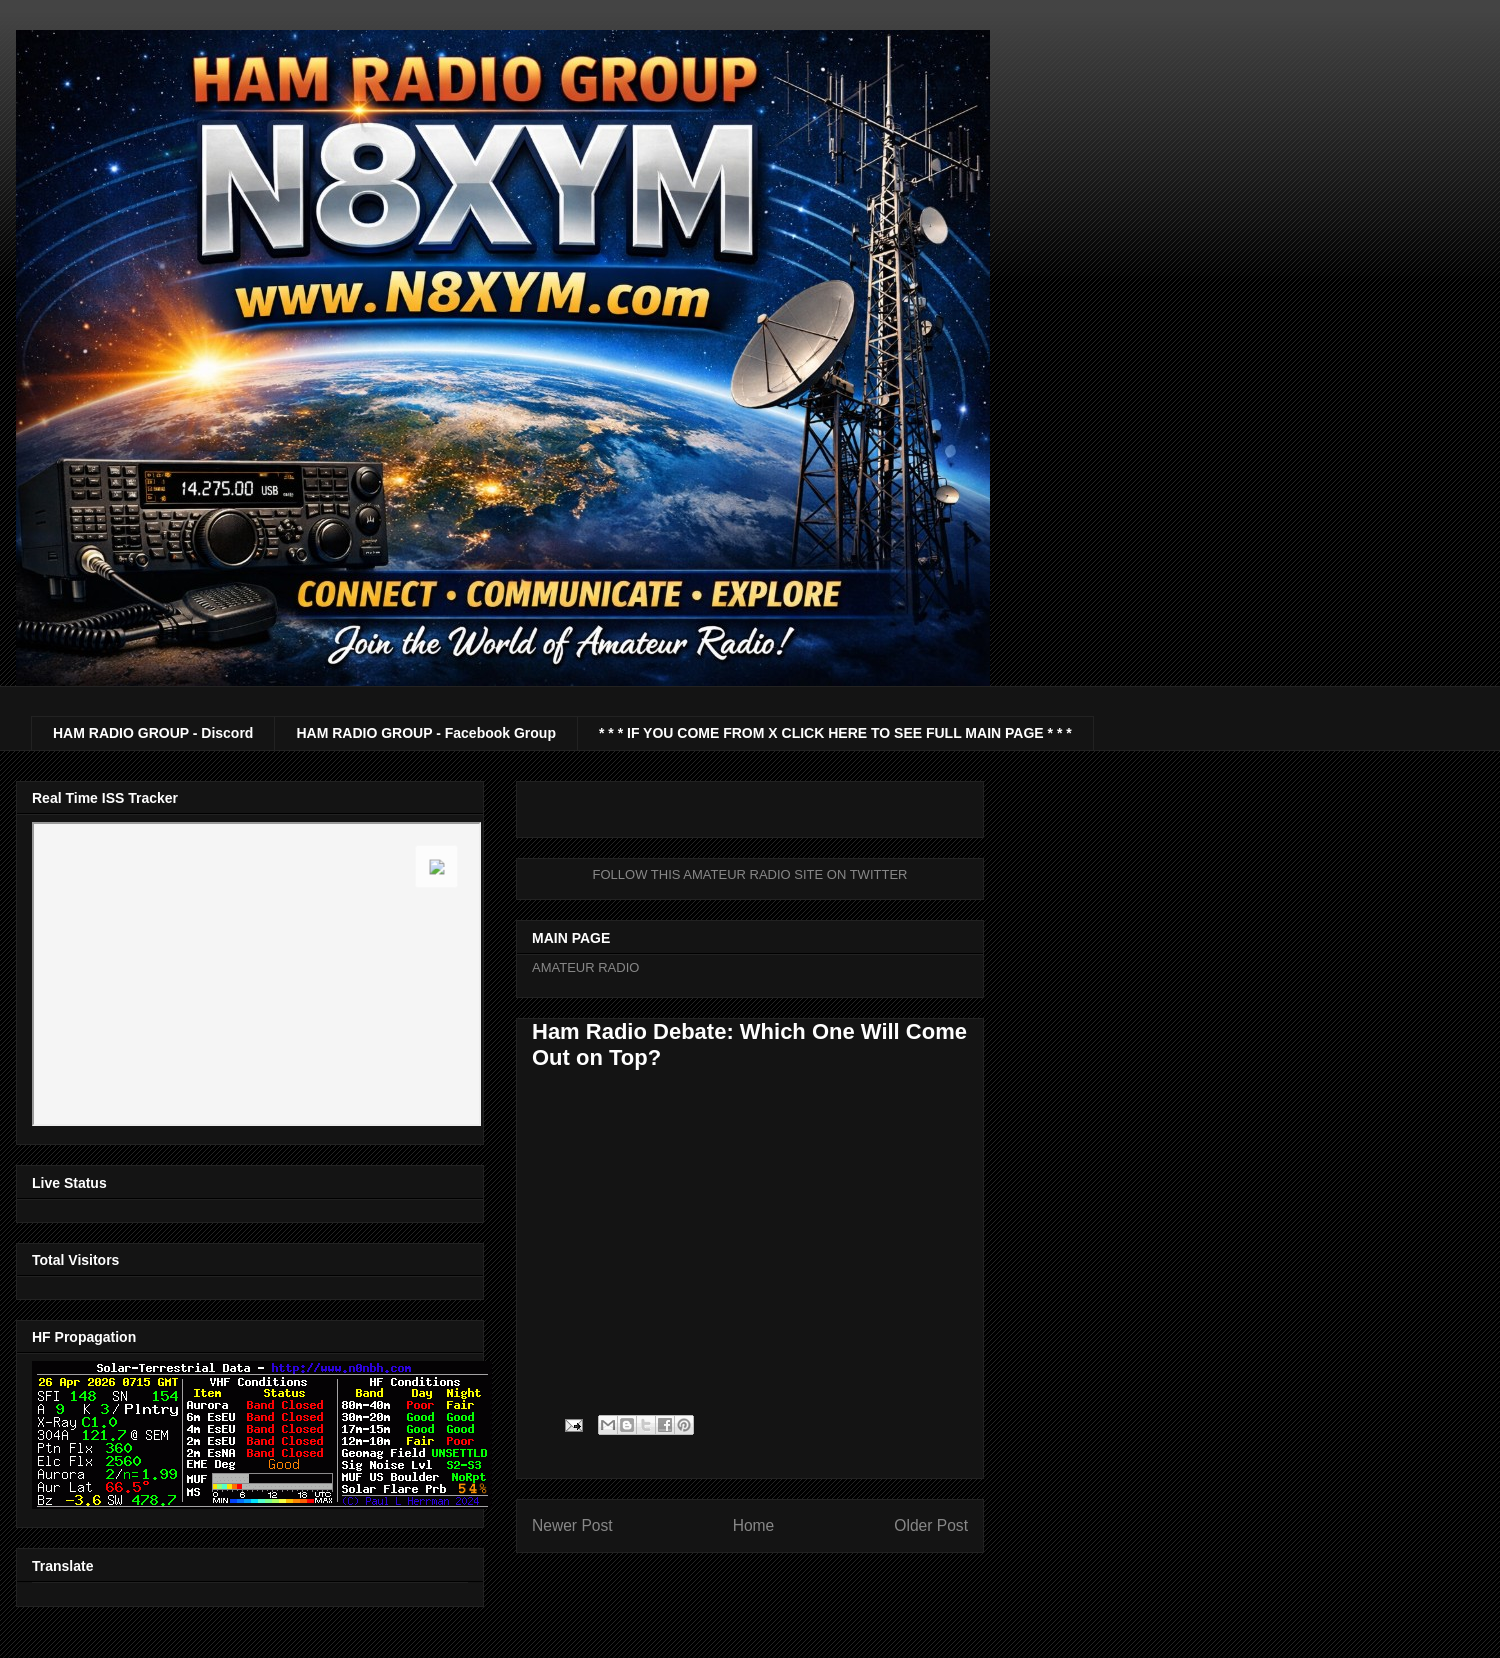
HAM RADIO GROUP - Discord (153, 733)
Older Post (931, 1525)
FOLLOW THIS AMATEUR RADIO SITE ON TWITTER (750, 874)
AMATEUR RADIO (585, 967)
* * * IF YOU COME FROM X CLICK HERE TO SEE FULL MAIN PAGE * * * (835, 733)
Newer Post (572, 1525)
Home (754, 1525)
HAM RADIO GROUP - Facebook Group (426, 733)
